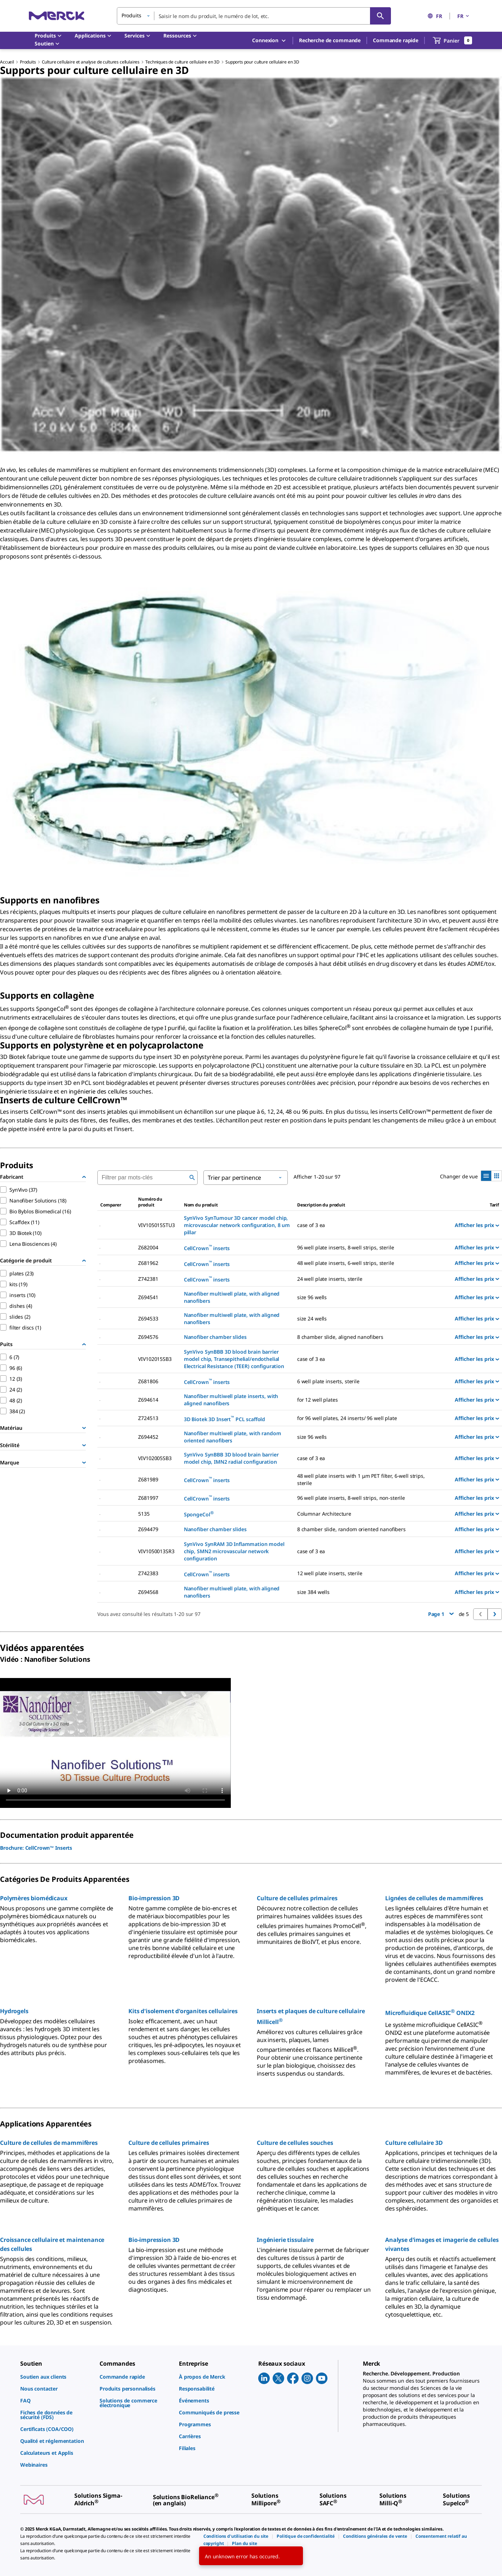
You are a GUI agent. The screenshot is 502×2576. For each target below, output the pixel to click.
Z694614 (148, 1399)
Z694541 (148, 1297)
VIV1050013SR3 (156, 1551)
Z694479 (148, 1529)
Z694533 (148, 1318)
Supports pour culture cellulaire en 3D (262, 62)
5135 (143, 1513)
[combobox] (254, 16)
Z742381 (148, 1278)
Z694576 (148, 1336)
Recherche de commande (330, 40)
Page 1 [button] (441, 1614)
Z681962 (148, 1262)
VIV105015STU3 (156, 1225)
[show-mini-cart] (452, 40)
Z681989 (148, 1479)
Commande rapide (395, 40)
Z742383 (148, 1573)
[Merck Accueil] (56, 16)
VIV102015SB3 (154, 1358)
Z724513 (148, 1418)
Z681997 (148, 1497)
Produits (28, 62)
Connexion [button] (269, 40)
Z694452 (148, 1436)
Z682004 (148, 1247)
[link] (56, 2376)
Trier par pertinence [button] (234, 1178)
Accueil (7, 62)
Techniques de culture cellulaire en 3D (182, 62)
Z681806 (148, 1381)
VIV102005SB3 (154, 1458)
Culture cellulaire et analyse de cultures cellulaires (91, 62)
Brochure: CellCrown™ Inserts (36, 1847)
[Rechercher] (380, 16)
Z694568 (148, 1592)
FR (434, 16)
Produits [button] (131, 15)
